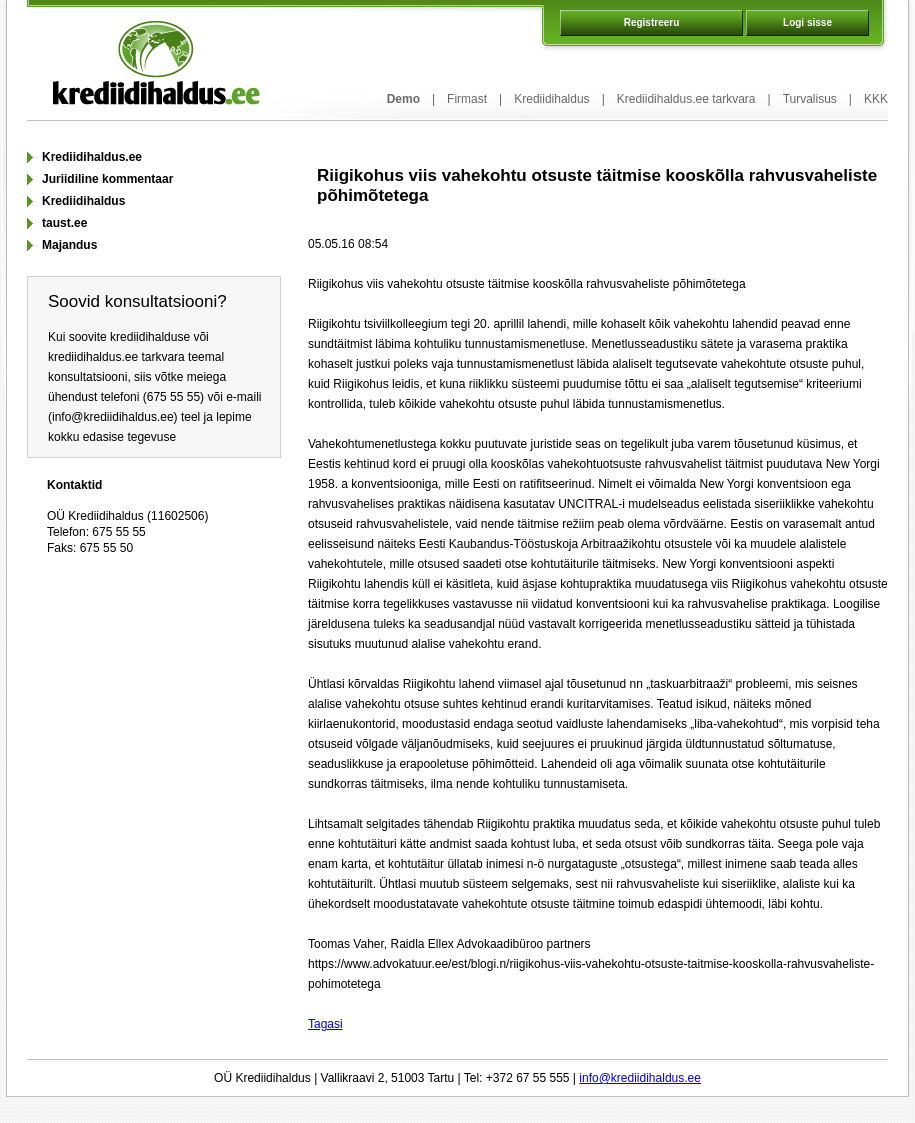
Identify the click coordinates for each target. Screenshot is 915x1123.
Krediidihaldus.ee (92, 157)
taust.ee (64, 223)
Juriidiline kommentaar (107, 179)
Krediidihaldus (551, 99)
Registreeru (652, 22)
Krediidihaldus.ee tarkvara (686, 99)
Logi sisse (807, 22)
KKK (876, 99)
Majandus (69, 245)
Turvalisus (810, 99)
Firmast (467, 99)
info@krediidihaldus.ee (640, 1078)
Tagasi (325, 1024)
